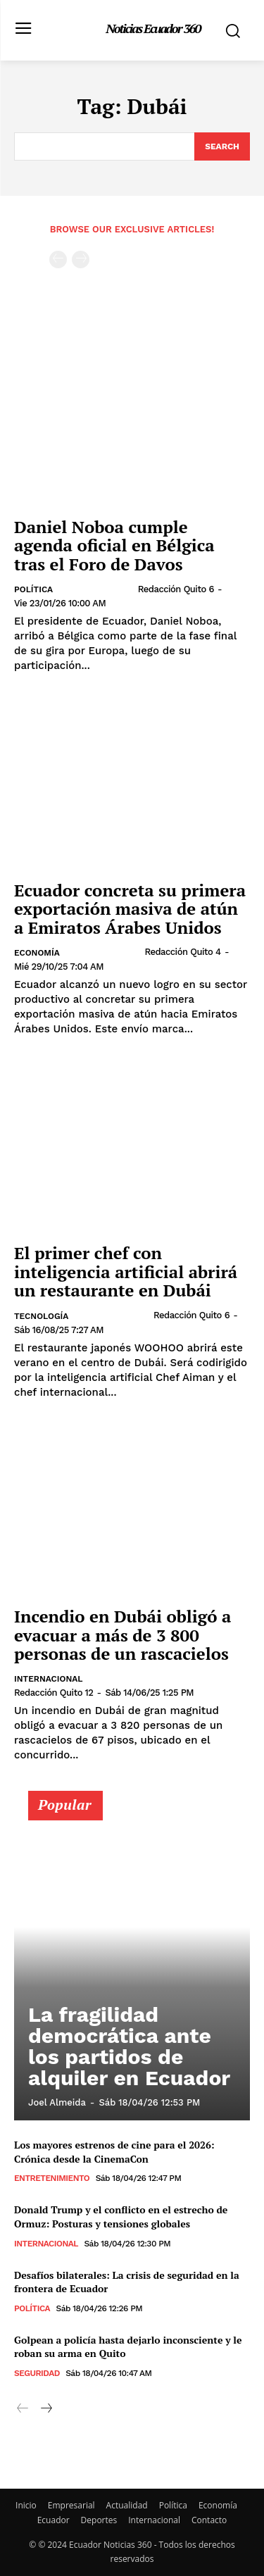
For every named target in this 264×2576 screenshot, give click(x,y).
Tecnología (41, 1316)
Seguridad (37, 2373)
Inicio (26, 2505)
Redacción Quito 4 (182, 951)
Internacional (48, 1679)
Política (33, 589)
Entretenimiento (51, 2178)
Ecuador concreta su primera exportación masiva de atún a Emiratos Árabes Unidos (130, 909)
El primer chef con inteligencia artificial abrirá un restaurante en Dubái (125, 1271)
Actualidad (127, 2505)
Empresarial (71, 2505)
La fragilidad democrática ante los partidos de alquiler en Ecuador (129, 2046)
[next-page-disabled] (80, 259)
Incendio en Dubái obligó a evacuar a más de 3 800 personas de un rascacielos (122, 1635)
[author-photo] (99, 589)
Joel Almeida (57, 2102)
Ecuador (53, 2520)
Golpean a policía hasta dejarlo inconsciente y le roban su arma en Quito (128, 2347)
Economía (37, 953)
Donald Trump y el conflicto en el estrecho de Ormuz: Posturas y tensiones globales (120, 2216)
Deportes (99, 2520)
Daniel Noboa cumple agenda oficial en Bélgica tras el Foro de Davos (114, 545)
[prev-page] (58, 259)
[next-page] (45, 2409)
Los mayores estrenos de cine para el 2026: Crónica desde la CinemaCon (114, 2151)
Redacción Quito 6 (176, 589)
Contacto (209, 2520)
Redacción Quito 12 (53, 1692)
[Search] (222, 146)
